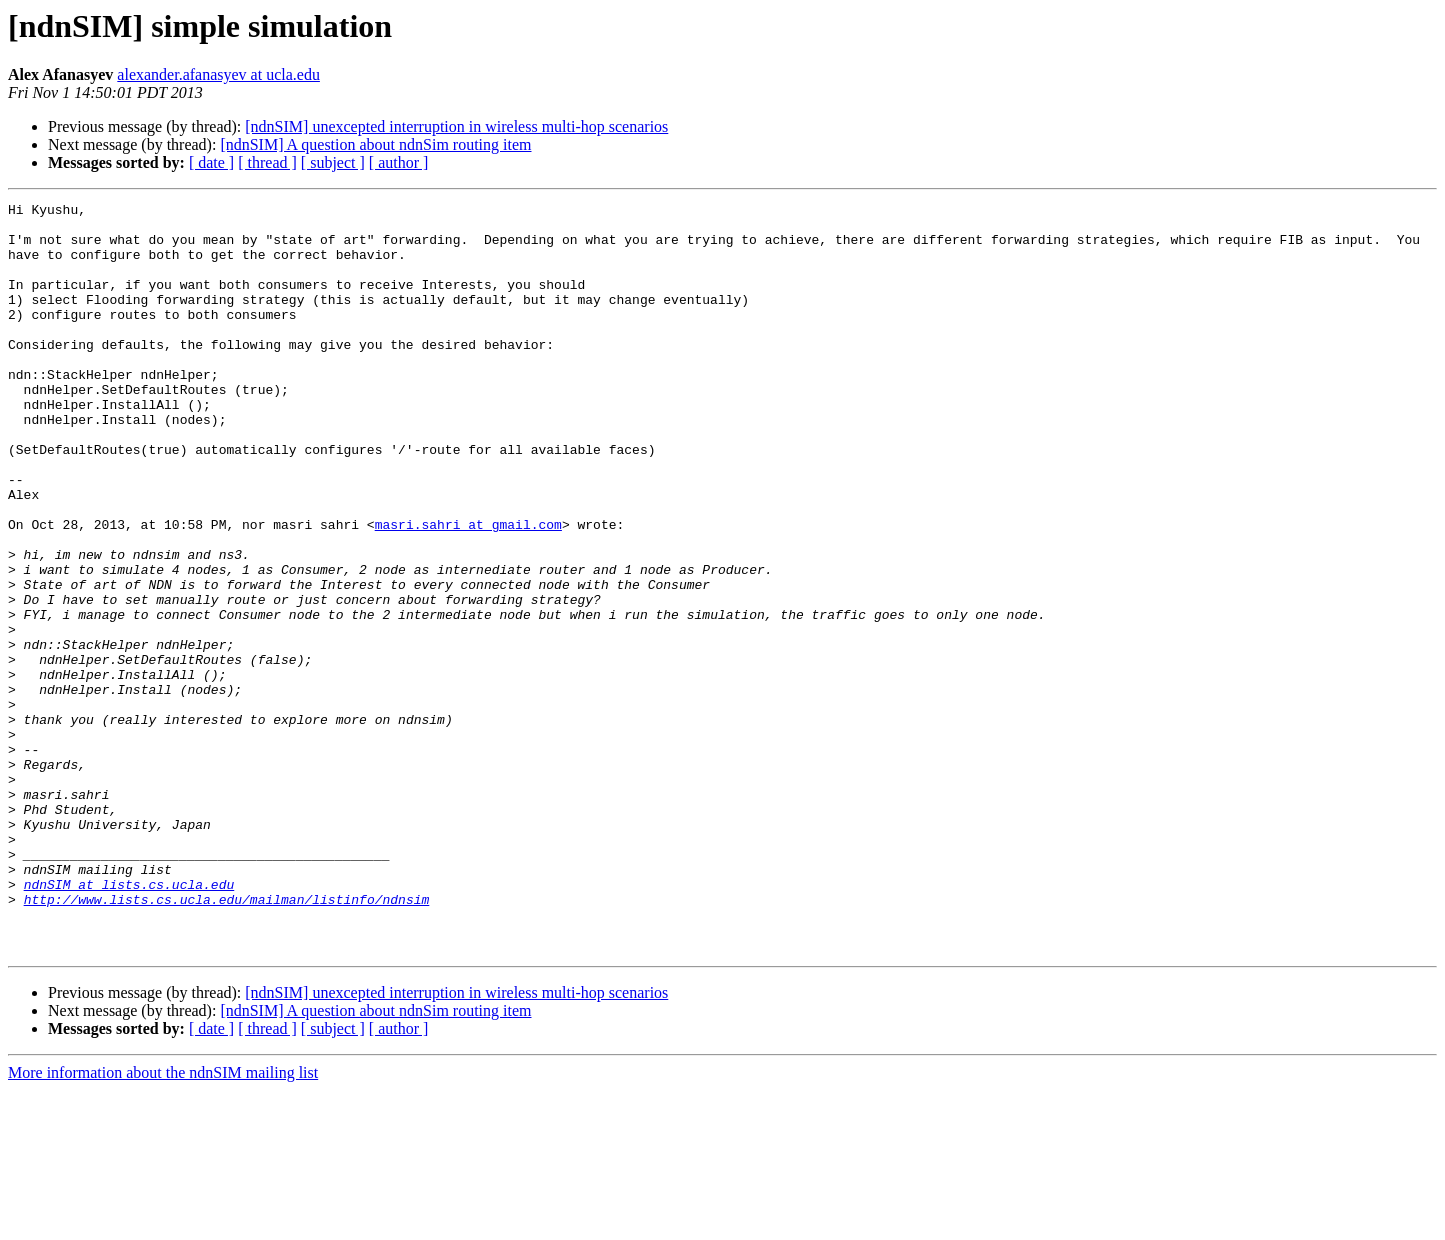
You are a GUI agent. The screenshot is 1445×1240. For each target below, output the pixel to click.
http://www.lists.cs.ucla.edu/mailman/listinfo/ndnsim (227, 1040)
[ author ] (399, 162)
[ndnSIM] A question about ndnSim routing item (375, 144)
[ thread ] (267, 162)
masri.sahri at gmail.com (468, 590)
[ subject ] (333, 162)
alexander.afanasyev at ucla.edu (218, 74)
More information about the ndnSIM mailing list (163, 1222)
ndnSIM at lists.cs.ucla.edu (129, 1022)
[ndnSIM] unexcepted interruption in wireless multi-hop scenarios (456, 126)
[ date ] (211, 162)
